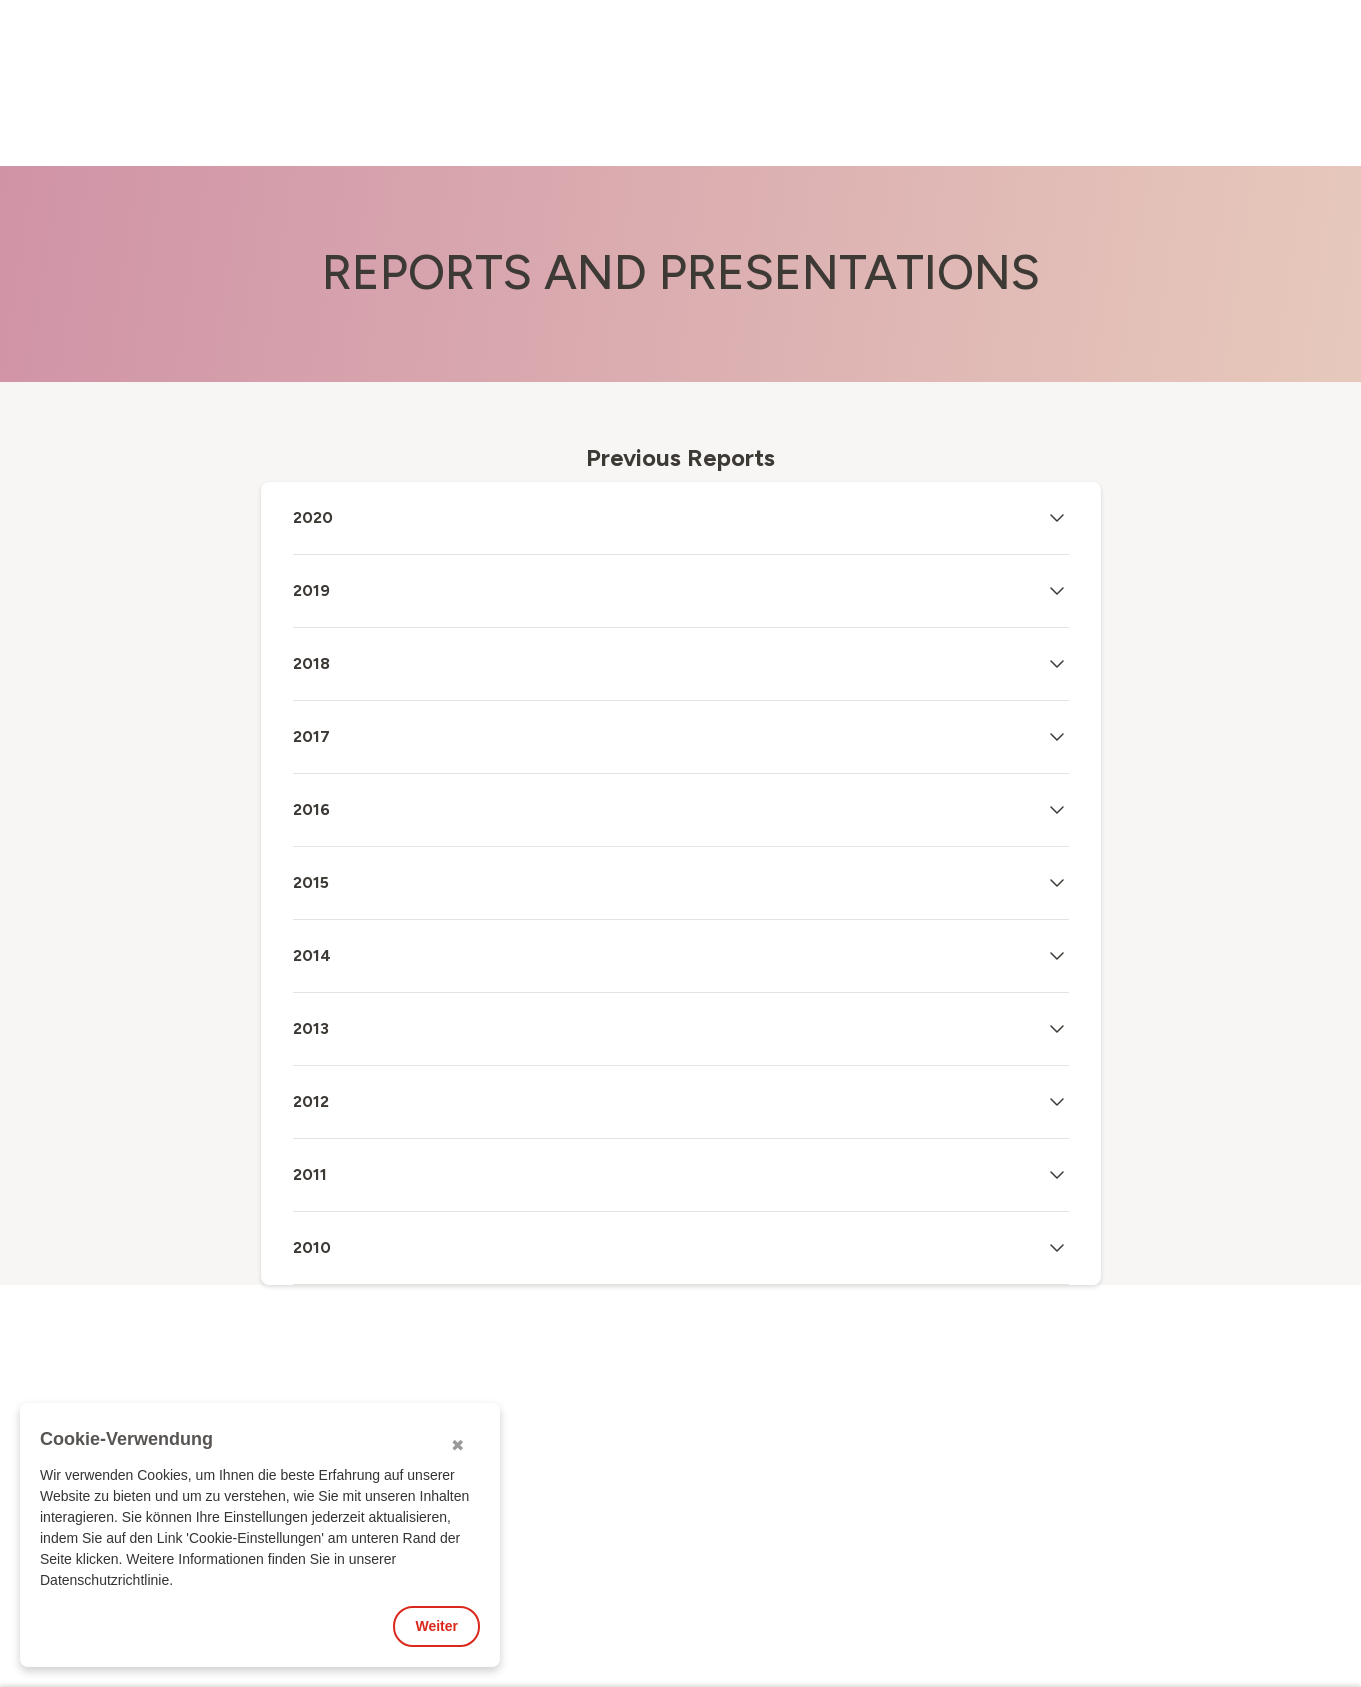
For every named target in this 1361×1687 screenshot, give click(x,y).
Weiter (436, 1626)
